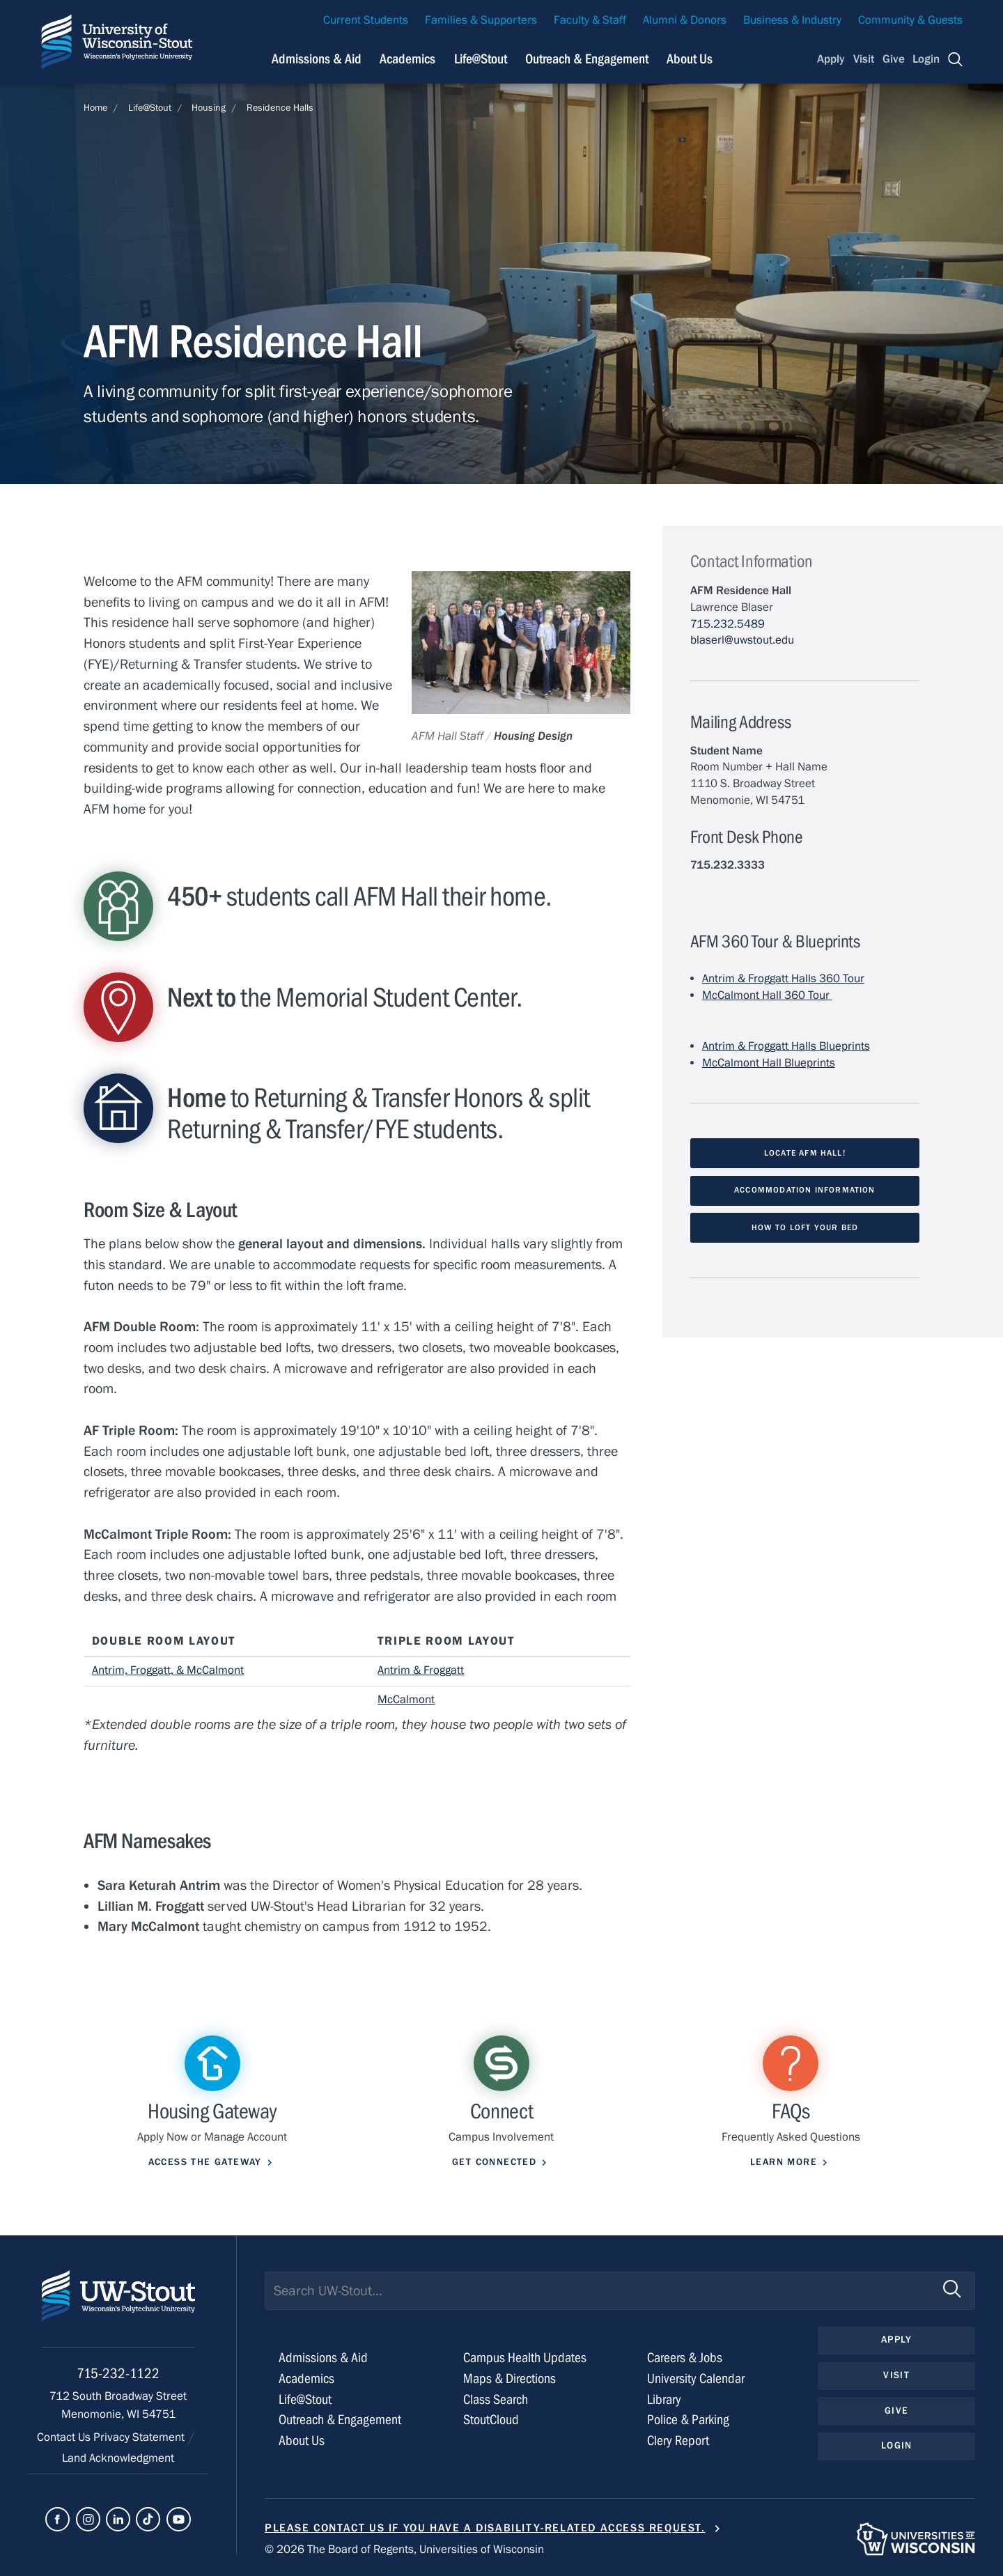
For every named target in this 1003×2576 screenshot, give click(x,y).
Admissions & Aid (323, 2358)
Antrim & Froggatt (421, 1670)
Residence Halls (280, 108)
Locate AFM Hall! (805, 1153)
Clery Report (678, 2441)
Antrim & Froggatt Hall (756, 1046)
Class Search (495, 2399)
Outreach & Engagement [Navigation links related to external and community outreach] (586, 59)
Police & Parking (688, 2420)
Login (926, 59)
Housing (209, 108)
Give (894, 59)
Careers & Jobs (684, 2358)
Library (664, 2399)
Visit (863, 59)
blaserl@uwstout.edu (742, 640)
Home (95, 108)
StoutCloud (491, 2420)
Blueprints (808, 1063)
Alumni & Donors (684, 20)
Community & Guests (910, 20)
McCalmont (406, 1700)
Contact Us (65, 2437)
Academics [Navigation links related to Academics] (407, 59)
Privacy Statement (140, 2437)
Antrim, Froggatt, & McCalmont (168, 1670)
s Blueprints (840, 1046)
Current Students (365, 20)
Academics (306, 2379)
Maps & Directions (509, 2379)
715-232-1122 (118, 2373)
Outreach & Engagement (340, 2420)
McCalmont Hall (742, 1063)
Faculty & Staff (590, 20)
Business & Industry (792, 20)
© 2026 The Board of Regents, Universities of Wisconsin (404, 2549)
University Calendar (696, 2379)
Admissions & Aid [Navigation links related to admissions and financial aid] (316, 59)
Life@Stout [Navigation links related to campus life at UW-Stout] (480, 59)
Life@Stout (149, 108)
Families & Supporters (481, 20)
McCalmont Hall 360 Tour (767, 995)
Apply (831, 59)
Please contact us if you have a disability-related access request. (485, 2528)
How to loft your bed (805, 1227)
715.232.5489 (727, 624)
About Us (690, 59)
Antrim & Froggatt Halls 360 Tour (783, 979)
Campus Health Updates (524, 2358)
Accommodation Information (805, 1190)
